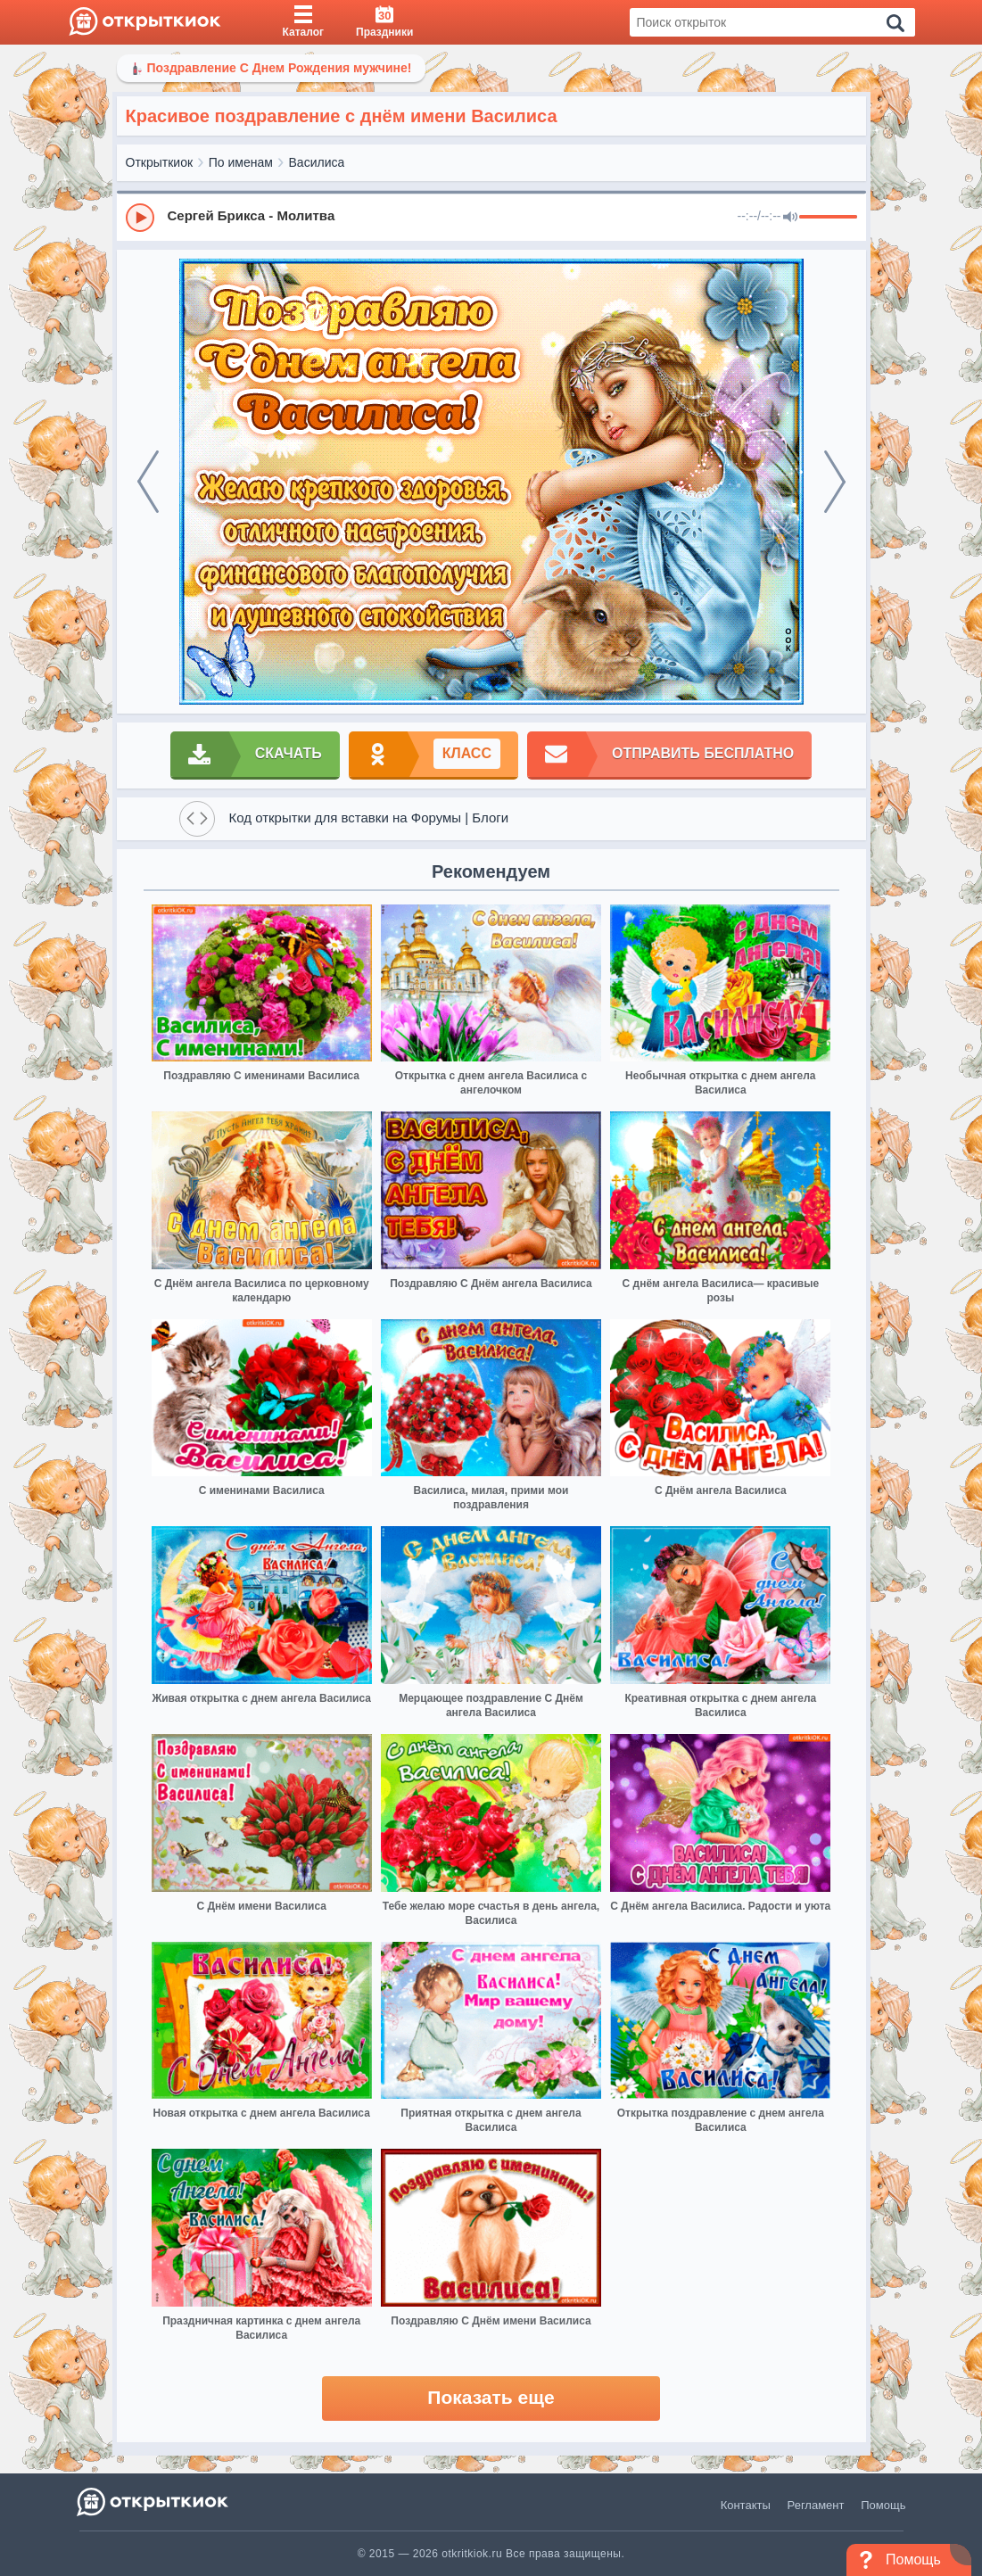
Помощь (883, 2505)
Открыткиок (160, 162)
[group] (491, 217)
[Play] (140, 217)
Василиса (317, 162)
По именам (241, 162)
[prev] (148, 482)
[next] (835, 482)
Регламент (816, 2505)
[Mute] (790, 218)
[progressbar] (828, 217)
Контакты (746, 2505)
